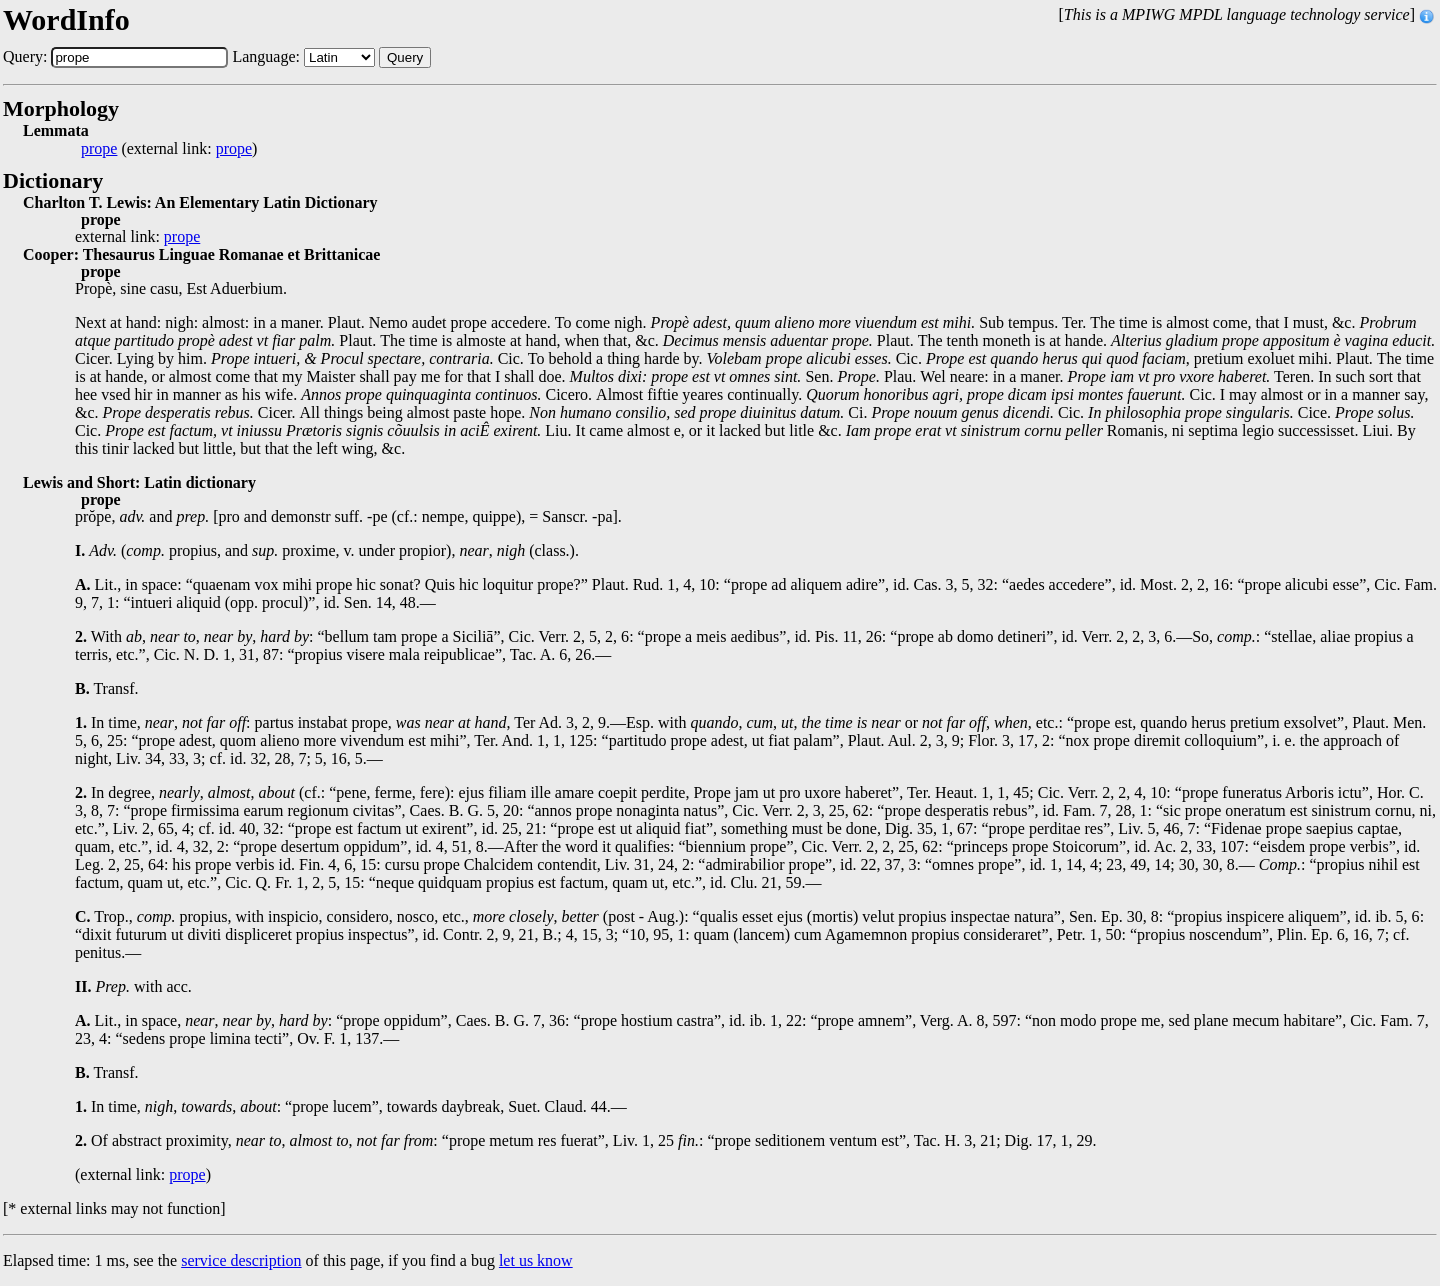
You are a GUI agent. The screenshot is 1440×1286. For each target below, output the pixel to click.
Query (405, 57)
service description (241, 1260)
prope (99, 149)
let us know (536, 1260)
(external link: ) (169, 149)
